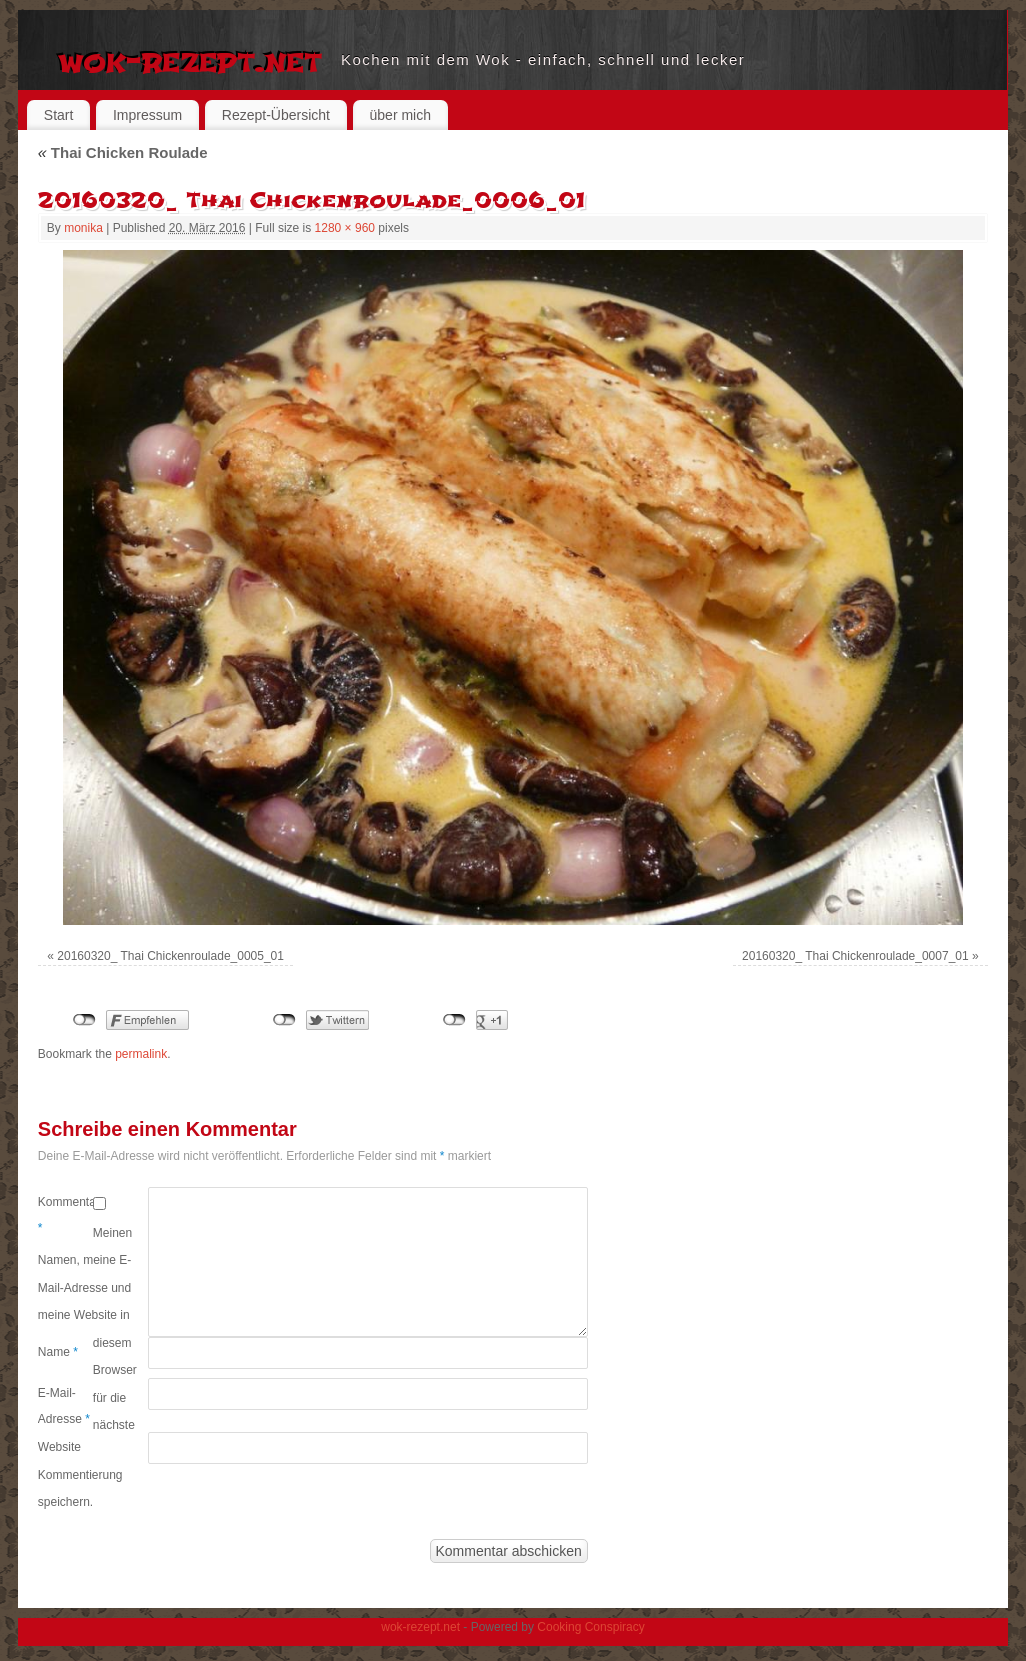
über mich (400, 115)
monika (83, 228)
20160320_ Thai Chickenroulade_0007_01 (855, 956)
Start (59, 115)
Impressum (147, 115)
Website (59, 1447)
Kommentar (65, 1215)
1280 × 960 (345, 228)
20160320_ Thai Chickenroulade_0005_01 (170, 956)
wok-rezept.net (189, 60)
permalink (141, 1054)
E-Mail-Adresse (64, 1406)
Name (58, 1352)
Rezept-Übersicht (276, 115)
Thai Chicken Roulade (123, 152)
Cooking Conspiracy (590, 1627)
